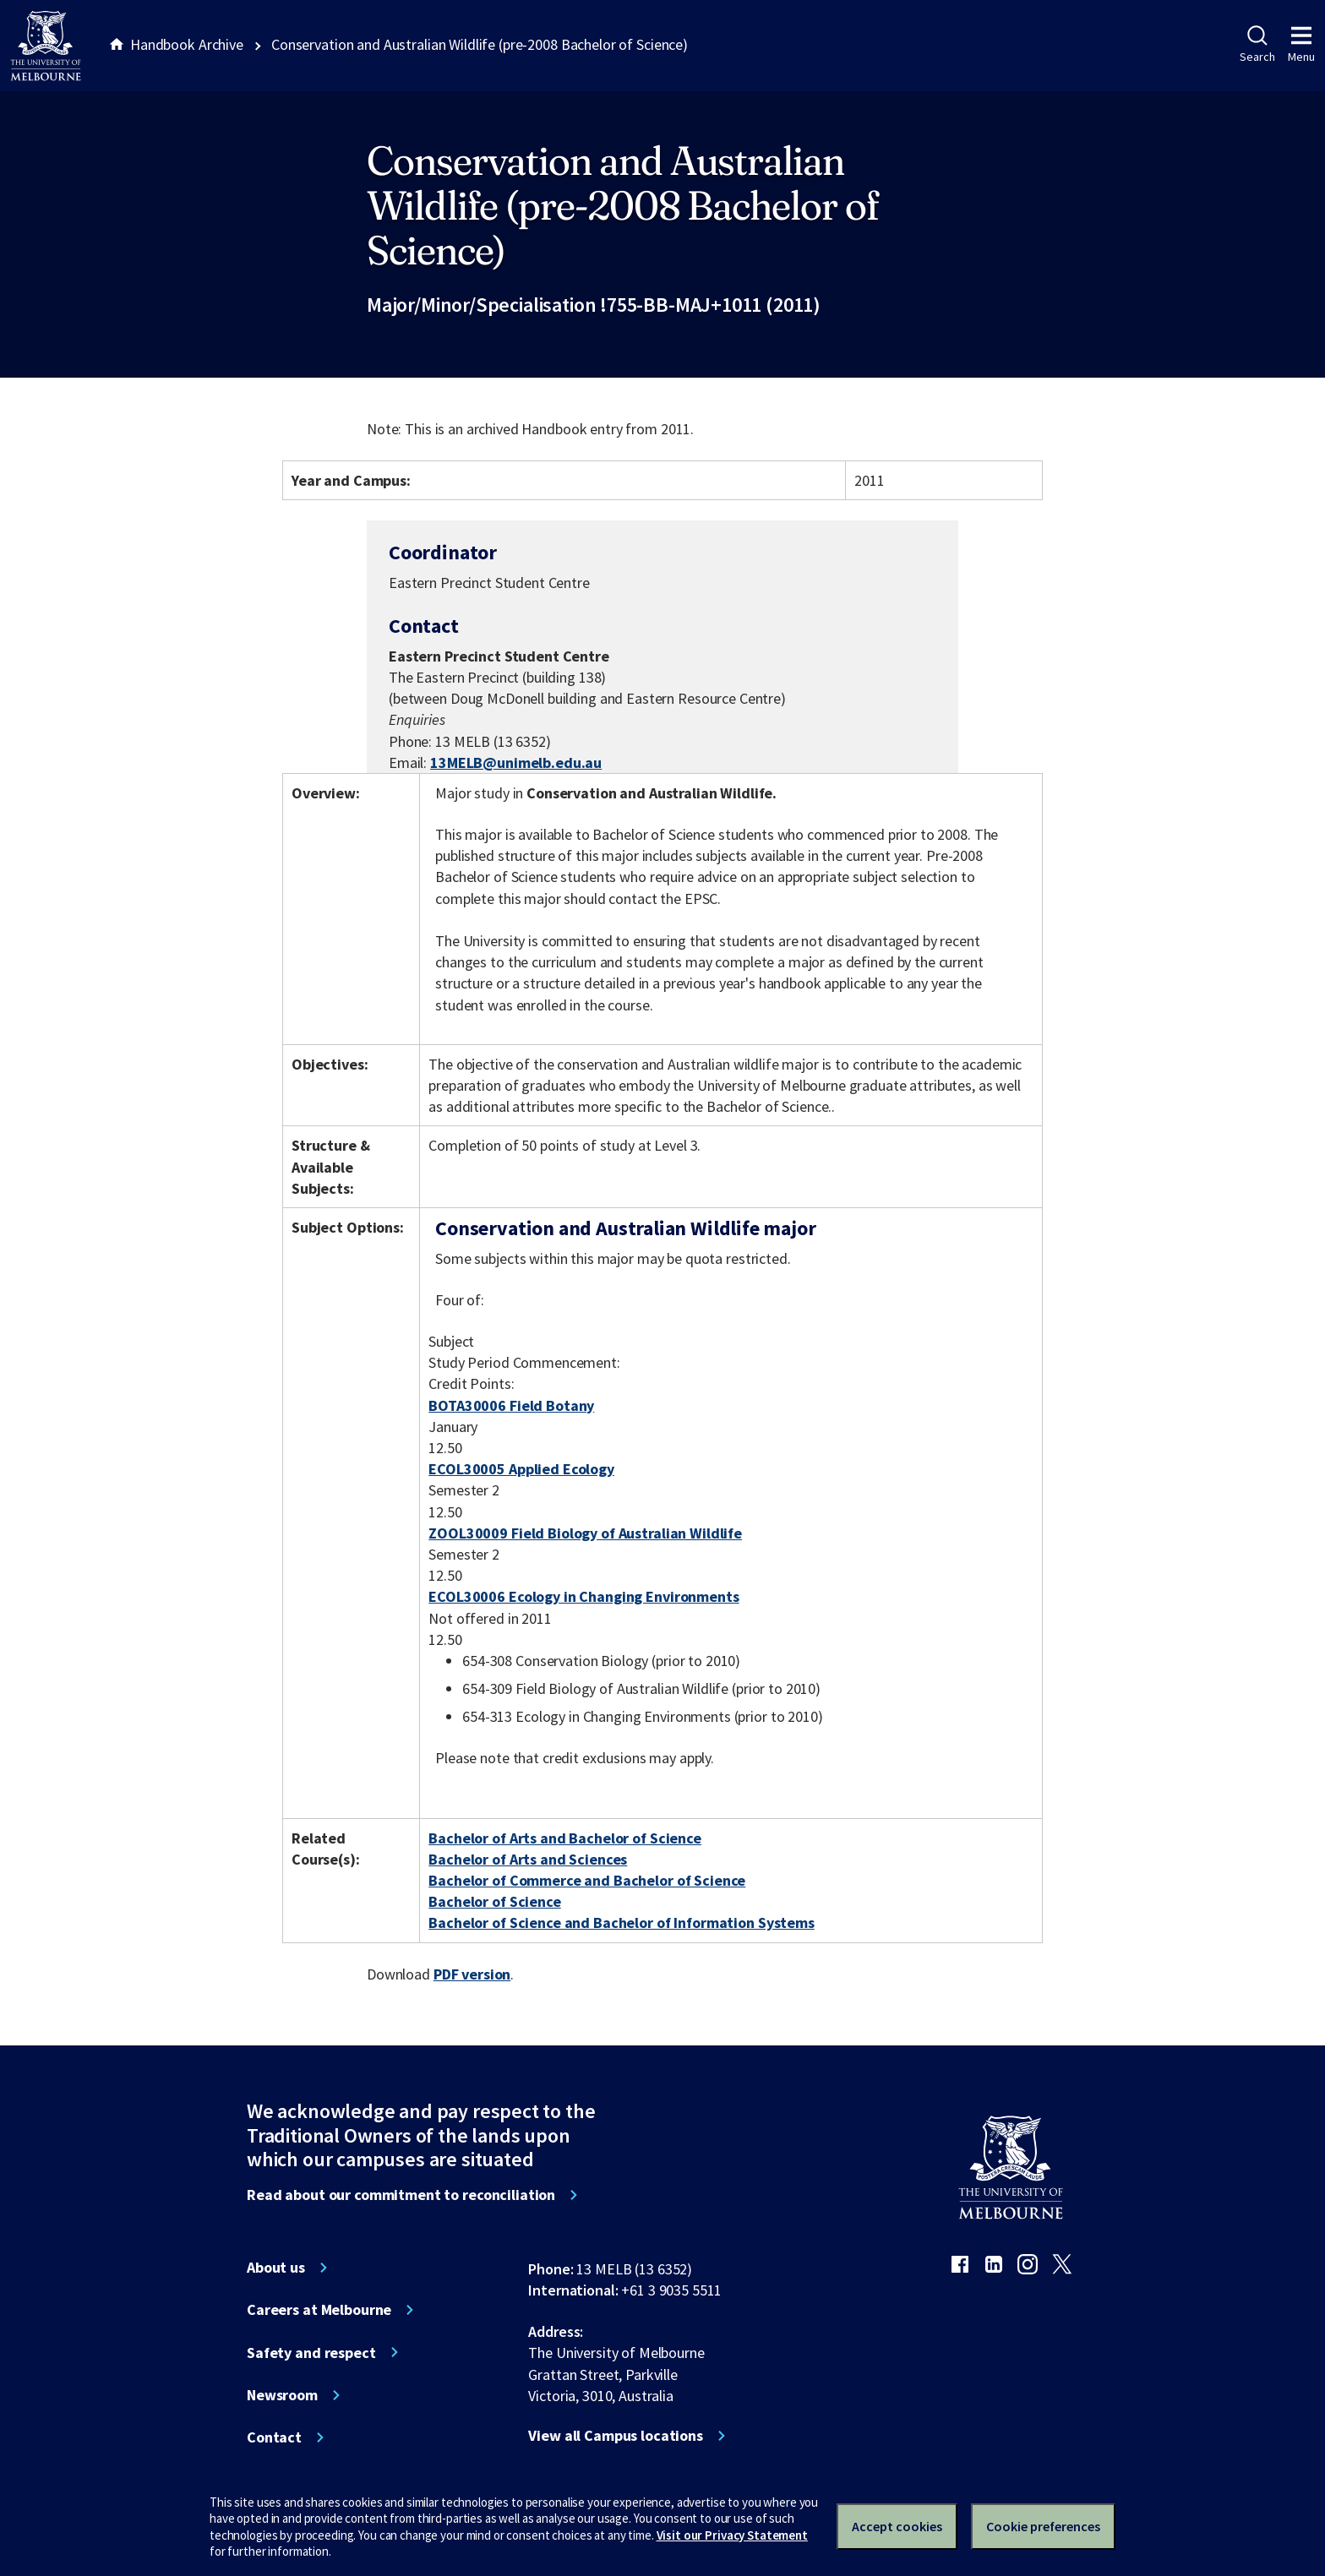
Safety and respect (311, 2353)
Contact (274, 2437)
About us (276, 2267)
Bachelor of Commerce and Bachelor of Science (586, 1880)
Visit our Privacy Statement (732, 2535)
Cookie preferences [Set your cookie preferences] (1043, 2526)
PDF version (472, 1974)
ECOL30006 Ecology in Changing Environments (583, 1596)
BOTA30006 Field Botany (511, 1405)
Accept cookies (897, 2526)
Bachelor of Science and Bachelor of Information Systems (621, 1922)
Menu (1301, 44)
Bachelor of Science (494, 1901)
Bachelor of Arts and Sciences (527, 1859)
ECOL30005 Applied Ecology (521, 1469)
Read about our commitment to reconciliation (401, 2195)
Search (1257, 44)
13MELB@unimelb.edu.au (516, 763)
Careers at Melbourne (319, 2310)
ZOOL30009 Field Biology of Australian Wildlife (585, 1533)
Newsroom (282, 2395)
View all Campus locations (615, 2435)
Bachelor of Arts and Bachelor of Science (564, 1838)
